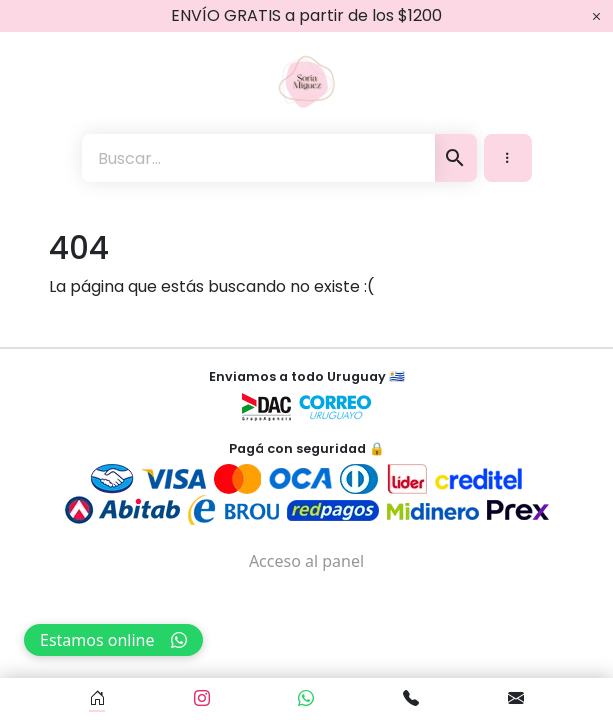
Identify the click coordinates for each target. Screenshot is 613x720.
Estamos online (113, 640)
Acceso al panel (306, 561)
